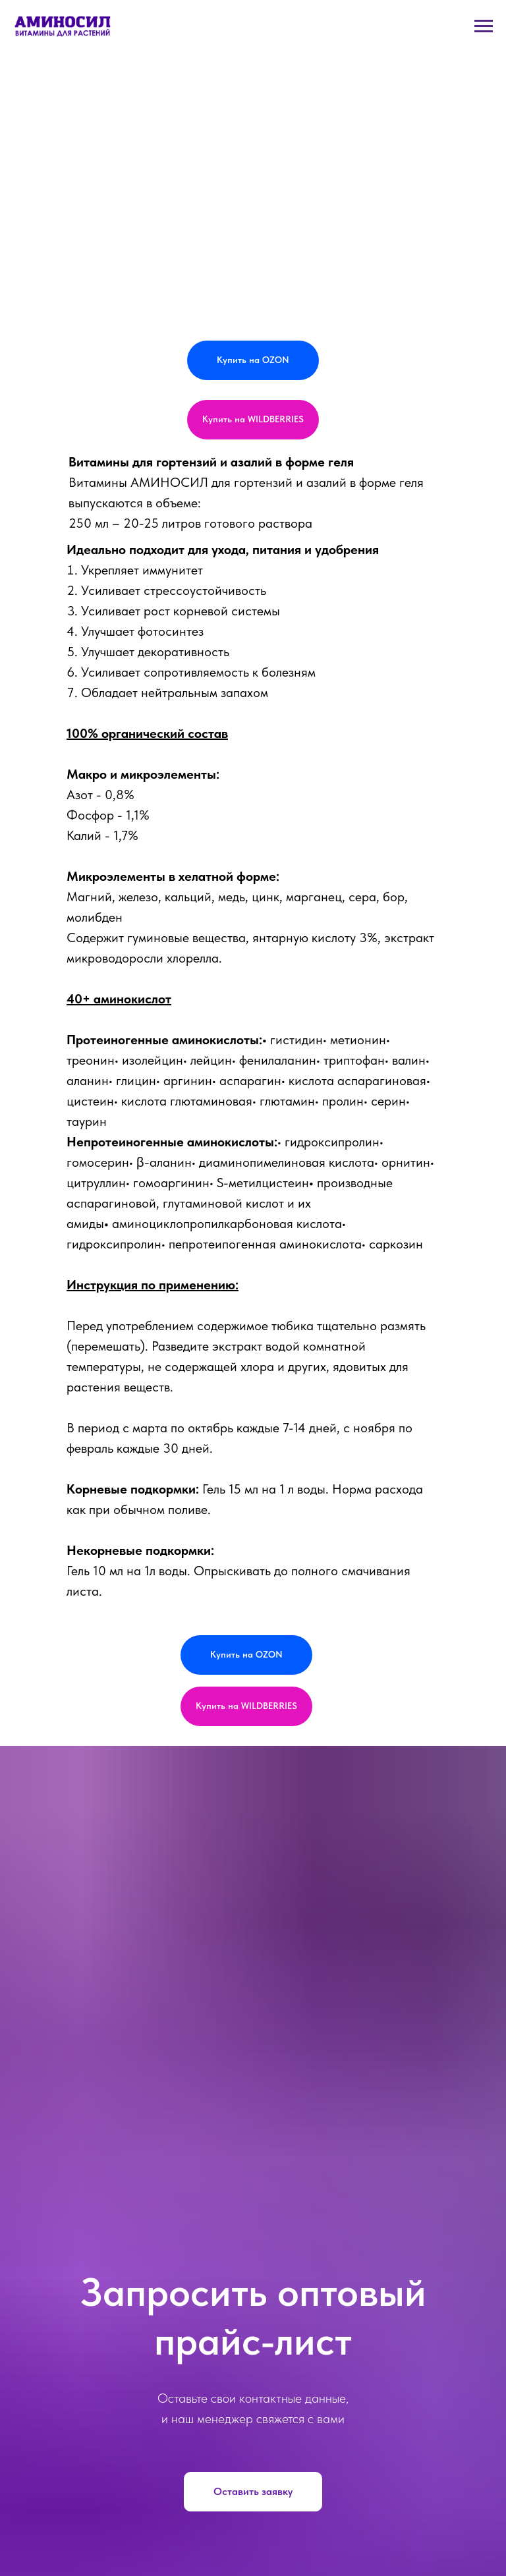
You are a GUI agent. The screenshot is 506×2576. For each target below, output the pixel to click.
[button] (253, 2491)
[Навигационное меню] (483, 26)
